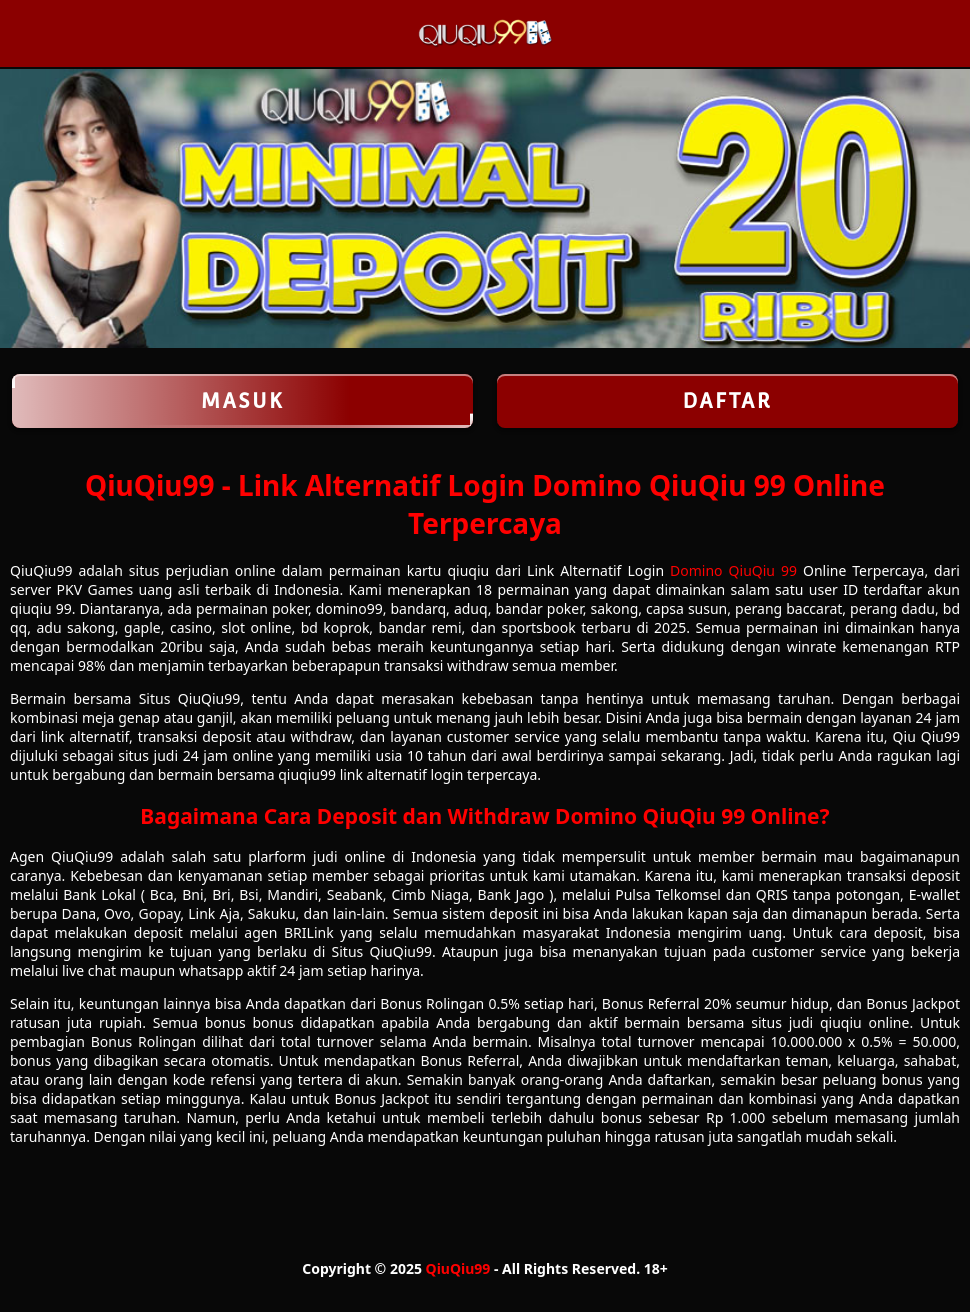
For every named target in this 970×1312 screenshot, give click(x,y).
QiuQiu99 (458, 1268)
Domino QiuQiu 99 (733, 570)
